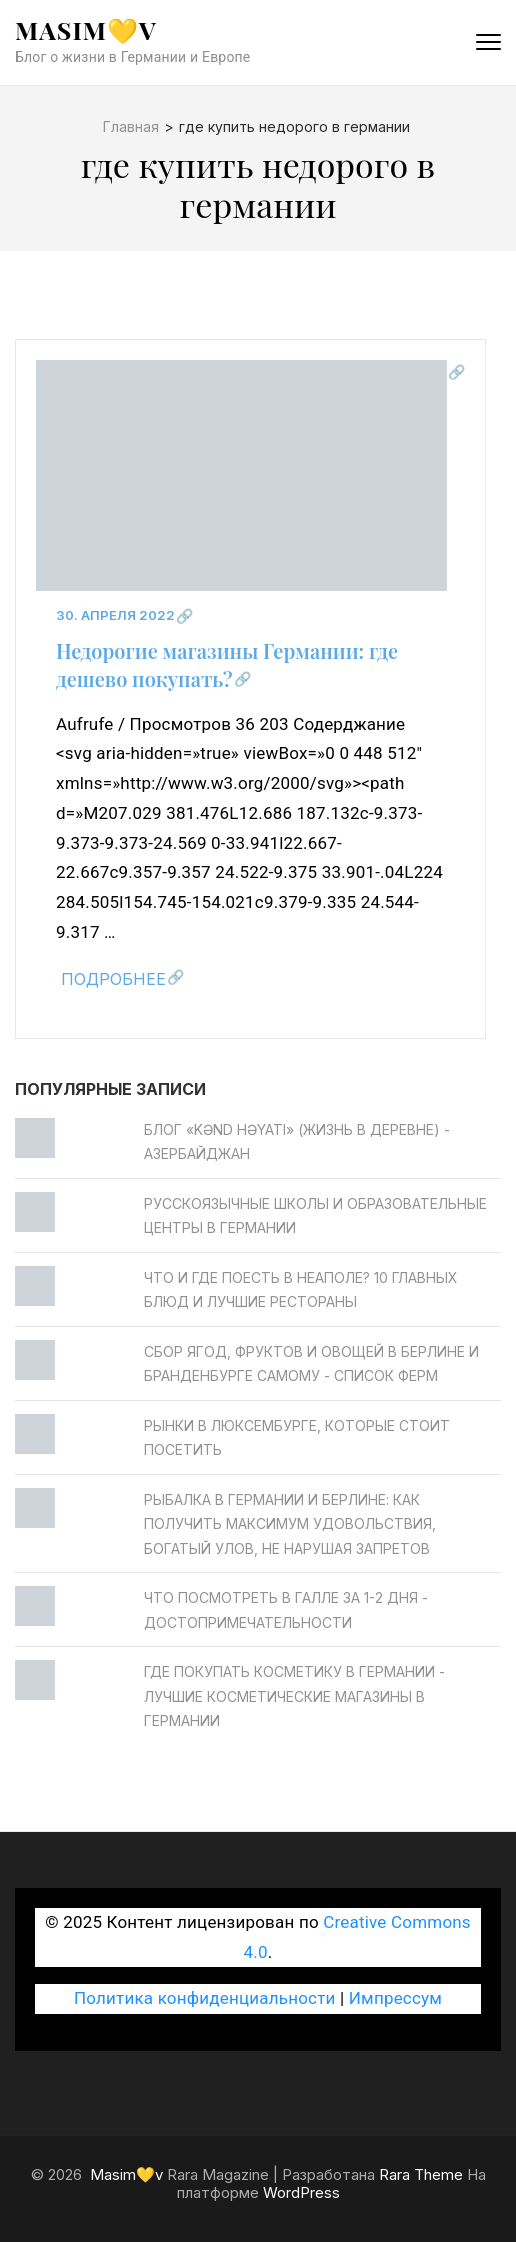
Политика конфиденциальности (205, 1998)
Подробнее (113, 979)
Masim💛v (86, 29)
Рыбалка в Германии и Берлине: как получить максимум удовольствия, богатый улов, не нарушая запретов (290, 1524)
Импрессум (395, 1998)
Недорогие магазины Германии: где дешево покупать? (227, 664)
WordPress (301, 2192)
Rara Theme (421, 2174)
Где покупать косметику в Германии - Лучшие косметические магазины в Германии (294, 1696)
